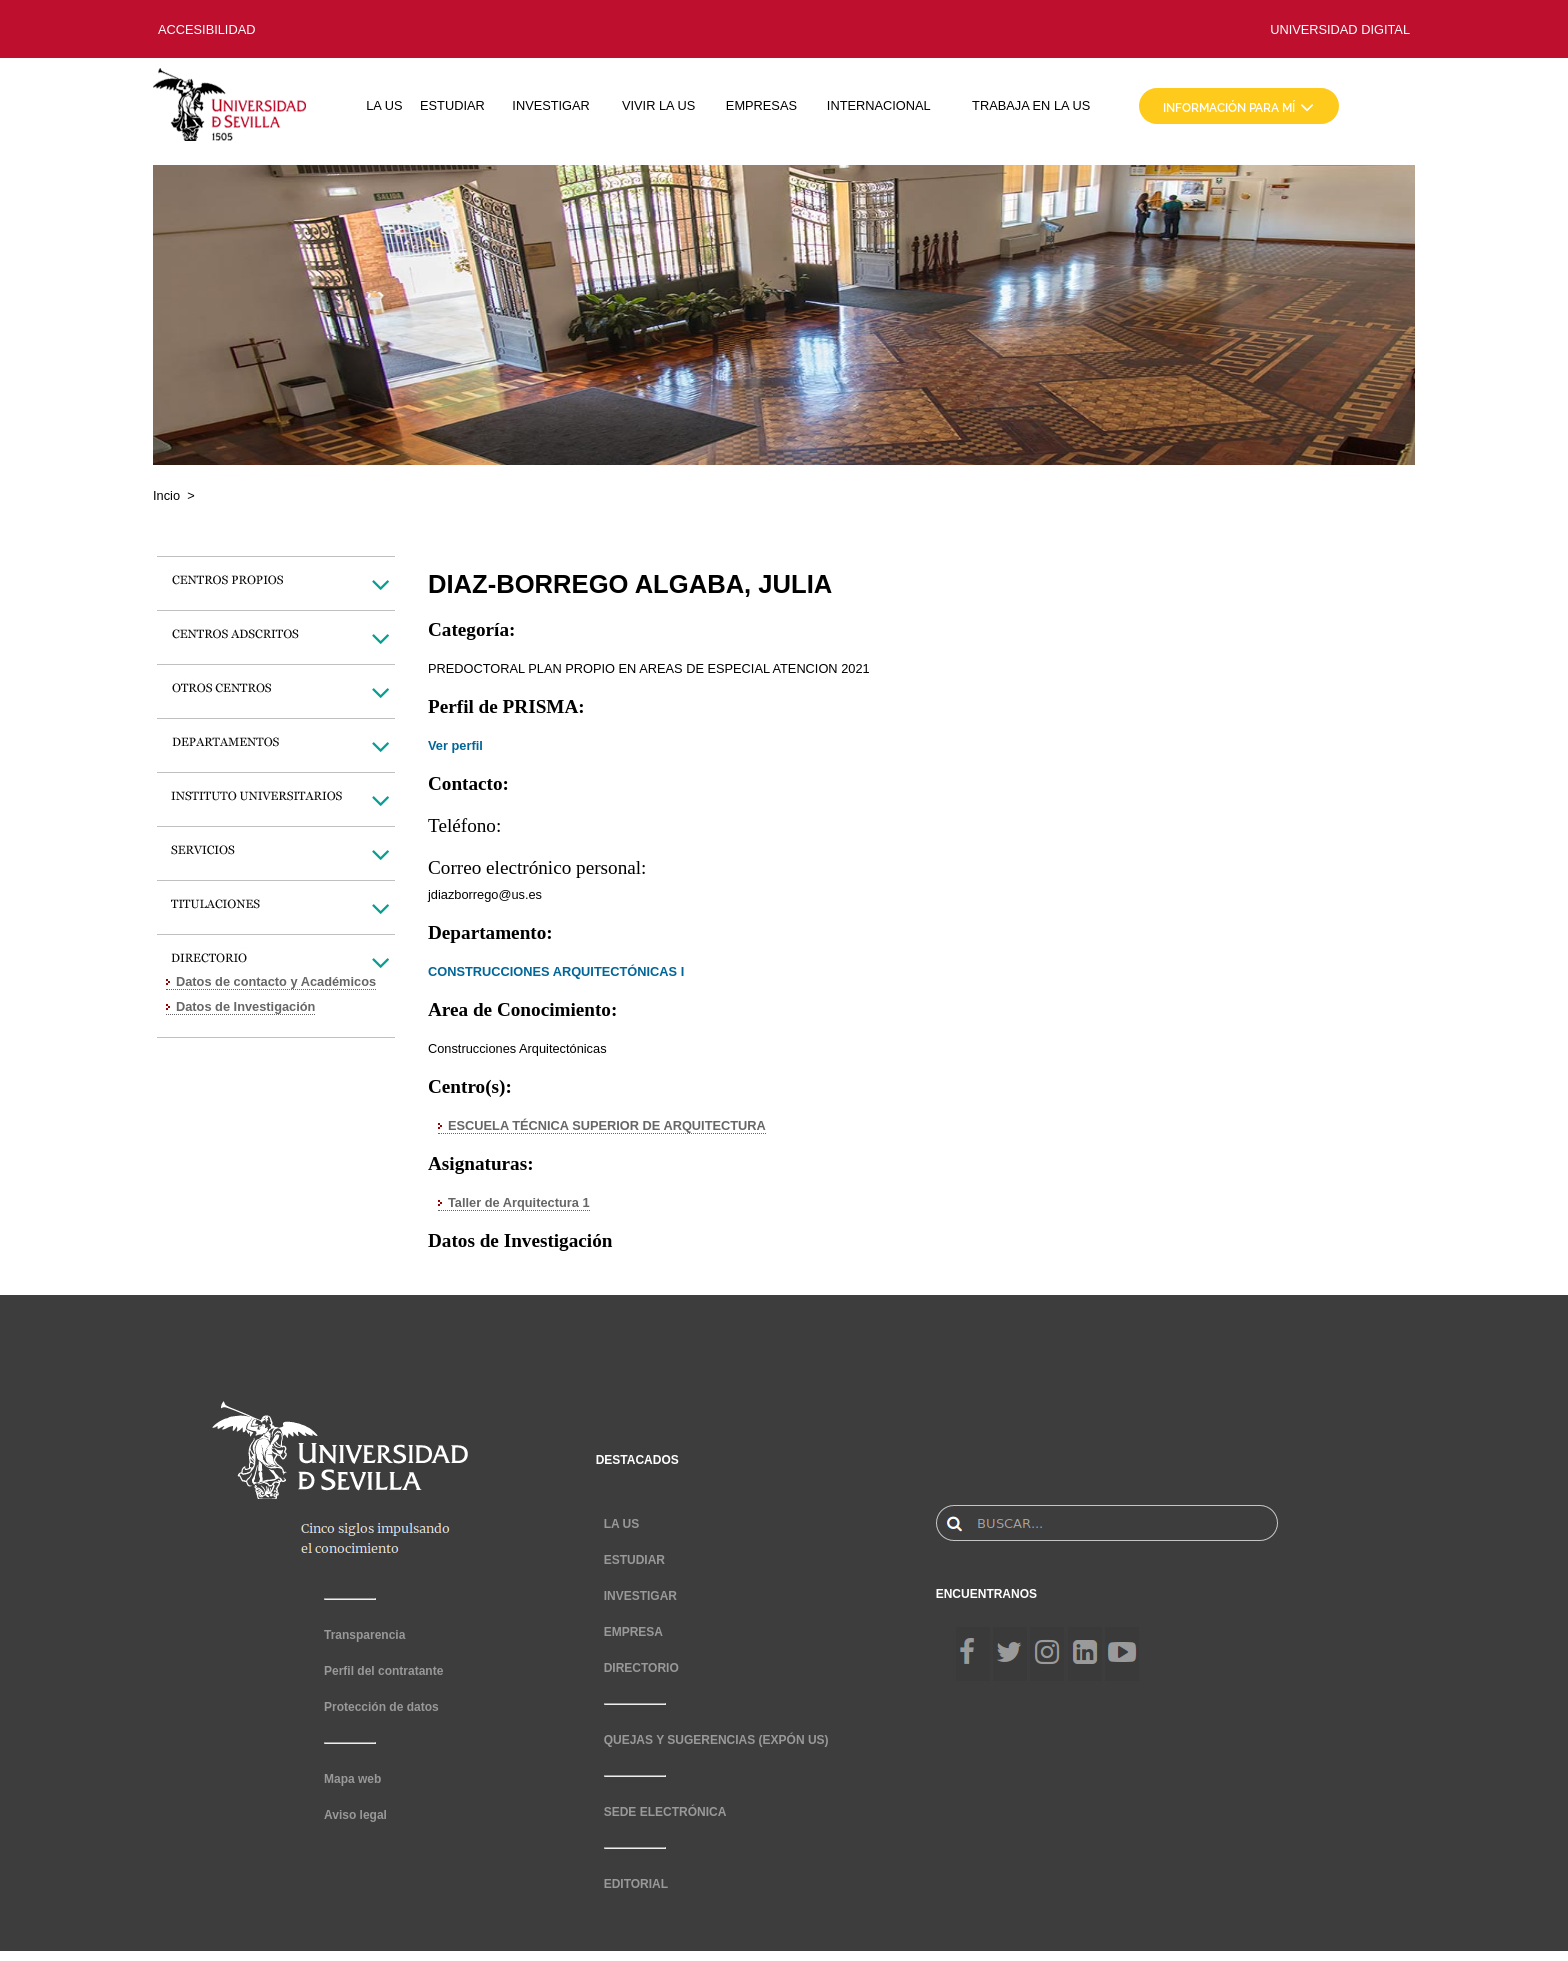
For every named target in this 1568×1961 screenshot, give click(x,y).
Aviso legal (355, 1815)
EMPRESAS (761, 105)
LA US (384, 105)
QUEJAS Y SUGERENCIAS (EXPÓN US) (716, 1740)
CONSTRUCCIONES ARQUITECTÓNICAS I (556, 971)
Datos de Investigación (245, 1006)
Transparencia (364, 1635)
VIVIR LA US (658, 105)
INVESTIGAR (551, 105)
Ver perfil (455, 745)
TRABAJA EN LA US (1031, 105)
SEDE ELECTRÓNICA (665, 1812)
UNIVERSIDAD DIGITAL (1340, 29)
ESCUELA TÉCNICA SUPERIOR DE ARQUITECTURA (607, 1125)
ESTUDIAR (452, 105)
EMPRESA (633, 1632)
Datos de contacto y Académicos (276, 981)
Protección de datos (381, 1707)
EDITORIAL (636, 1884)
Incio (166, 495)
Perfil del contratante (383, 1671)
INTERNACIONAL (879, 105)
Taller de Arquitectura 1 (519, 1202)
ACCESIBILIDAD (206, 29)
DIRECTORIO (641, 1668)
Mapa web (352, 1779)
